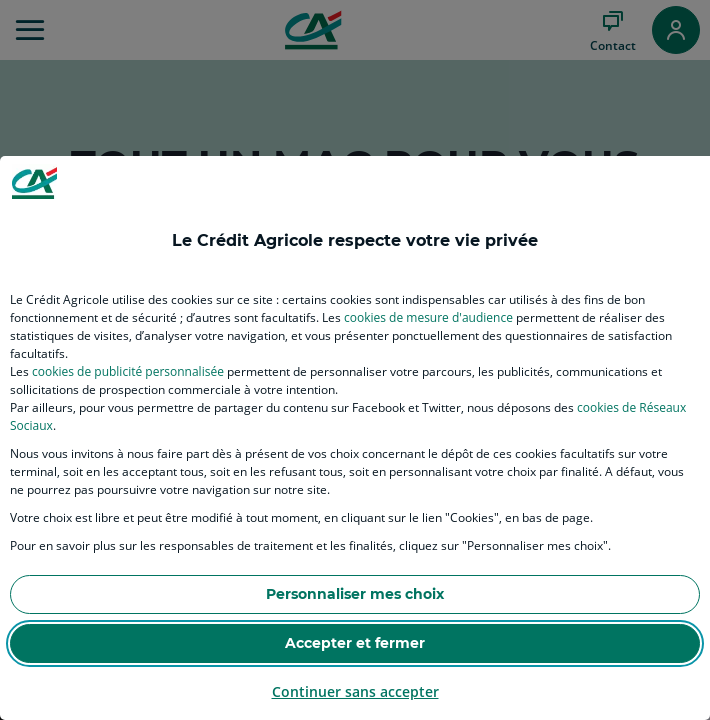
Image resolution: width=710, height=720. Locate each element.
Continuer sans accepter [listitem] (355, 691)
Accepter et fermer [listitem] (355, 643)
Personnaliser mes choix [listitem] (355, 594)
